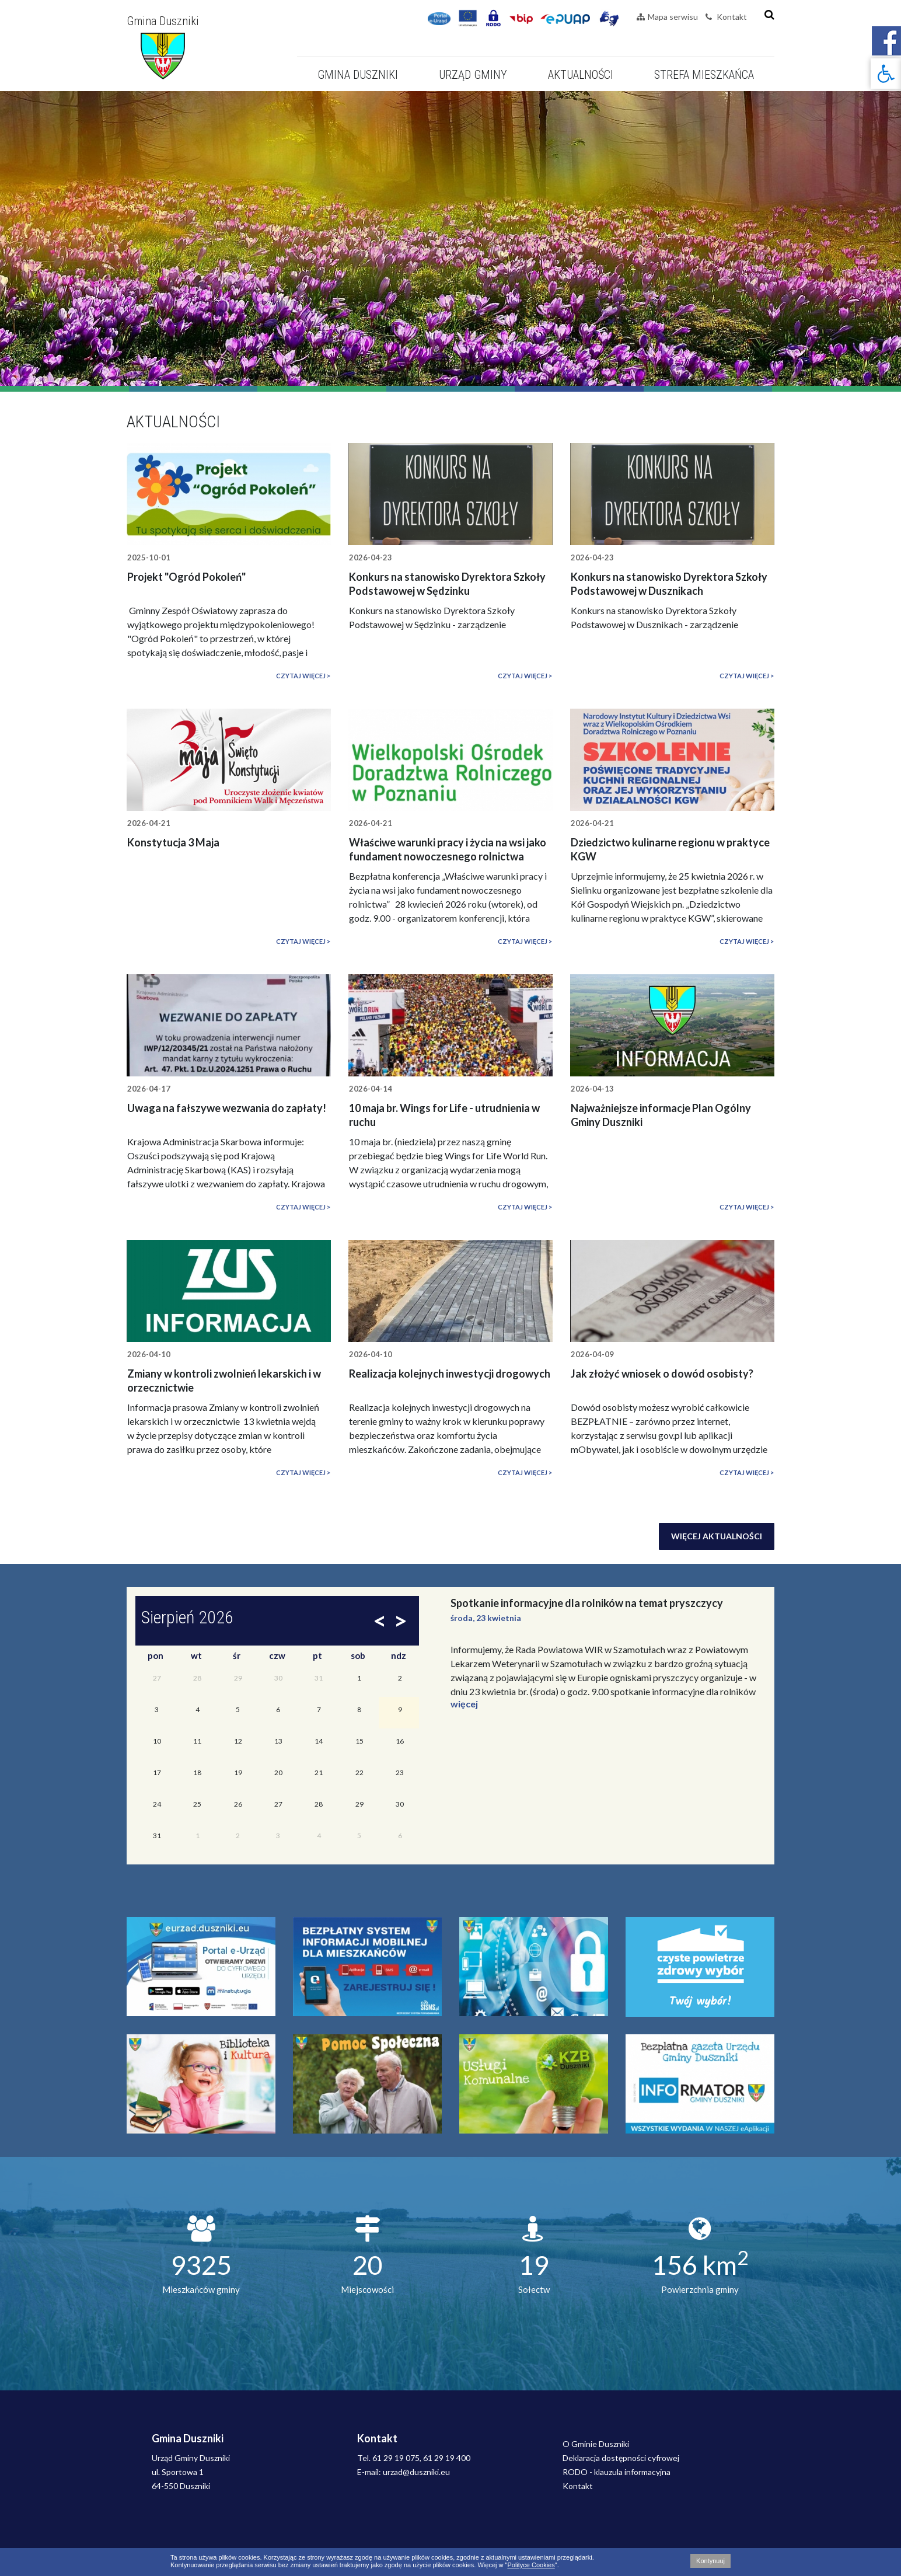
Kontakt (726, 17)
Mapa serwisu (667, 17)
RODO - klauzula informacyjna (616, 2472)
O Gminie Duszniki (596, 2444)
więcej (464, 1703)
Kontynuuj (710, 2560)
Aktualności (580, 75)
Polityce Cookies (530, 2564)
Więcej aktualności (716, 1536)
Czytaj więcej (301, 675)
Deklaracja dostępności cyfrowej (621, 2458)
